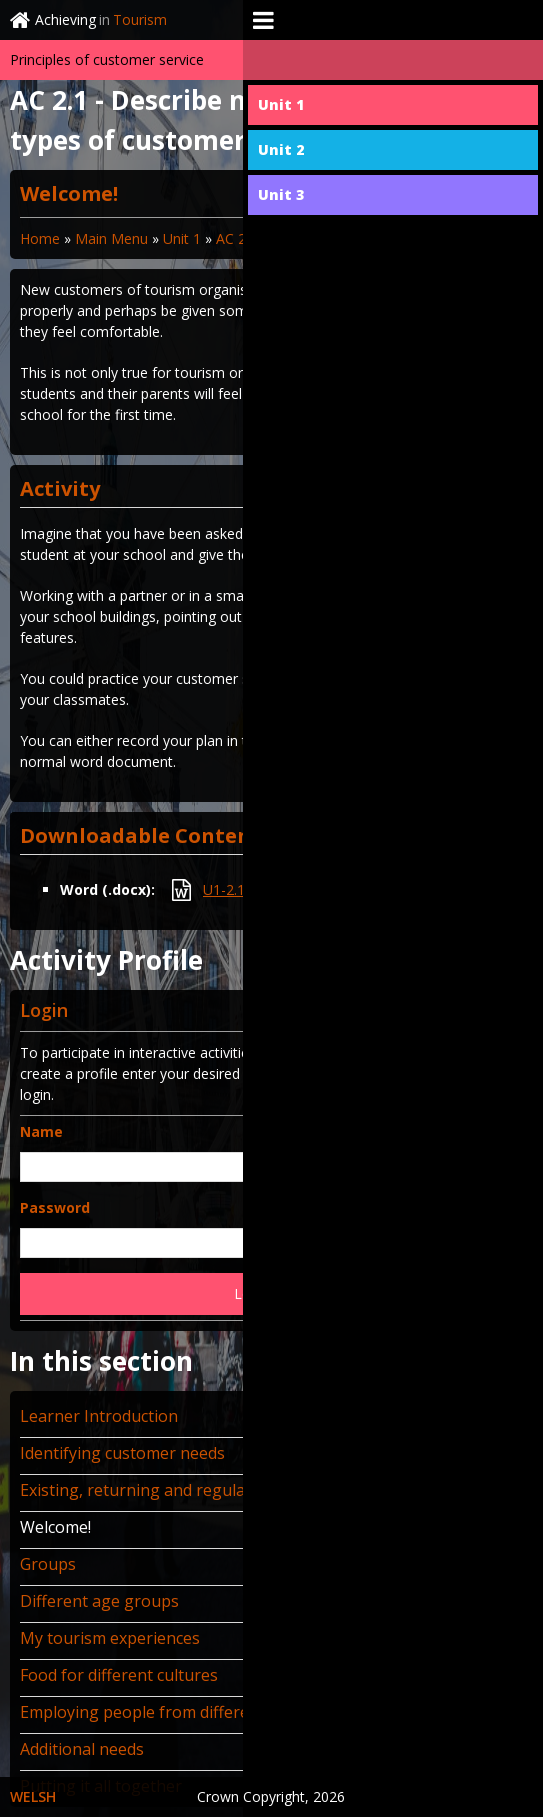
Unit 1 (182, 238)
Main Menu (111, 238)
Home (40, 238)
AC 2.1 (236, 238)
